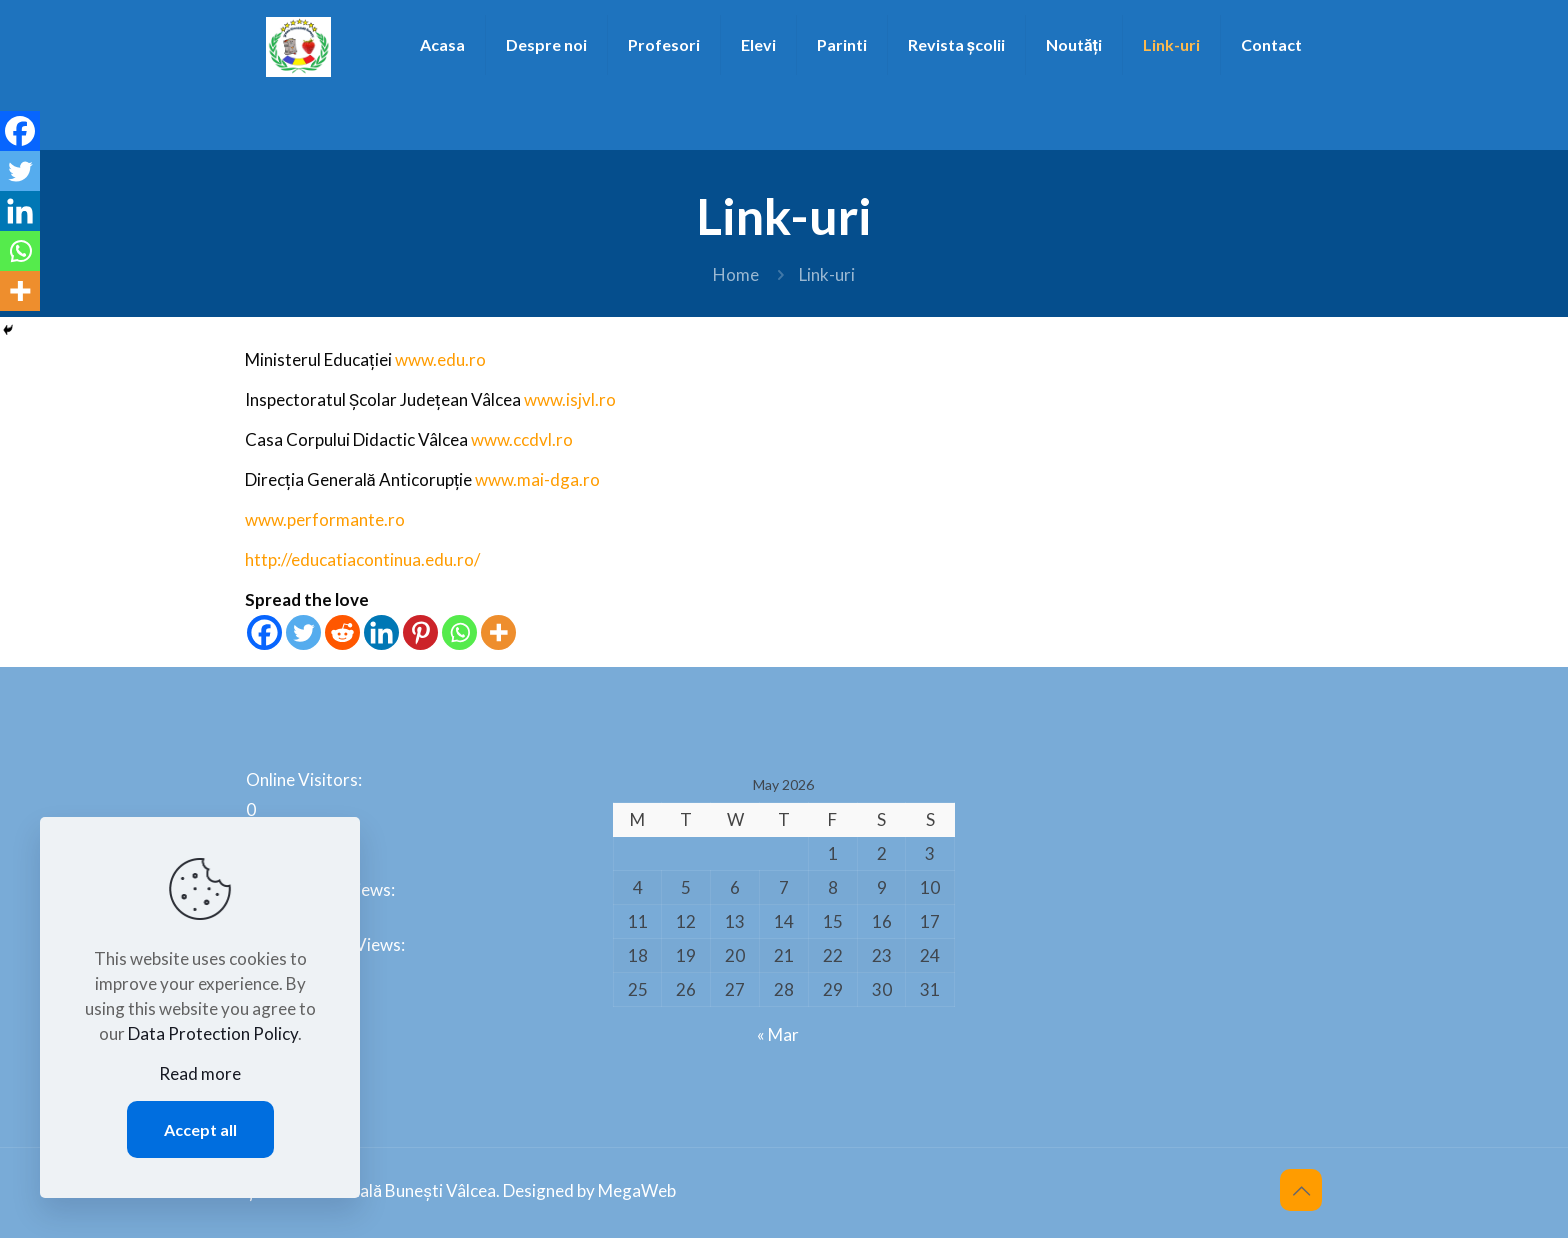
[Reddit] (342, 632)
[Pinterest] (420, 632)
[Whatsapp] (459, 632)
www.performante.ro (325, 519)
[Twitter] (303, 632)
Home (736, 274)
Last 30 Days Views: (322, 889)
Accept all (200, 1129)
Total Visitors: (301, 999)
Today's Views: (304, 834)
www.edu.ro (440, 359)
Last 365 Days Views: (327, 944)
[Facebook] (264, 632)
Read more (200, 1073)
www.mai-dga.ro (537, 479)
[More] (498, 632)
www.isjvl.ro (570, 399)
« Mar (778, 1034)
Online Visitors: (305, 779)
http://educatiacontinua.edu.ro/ (362, 559)
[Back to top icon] (1301, 1190)
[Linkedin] (381, 632)
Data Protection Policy (213, 1033)
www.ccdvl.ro (522, 439)
